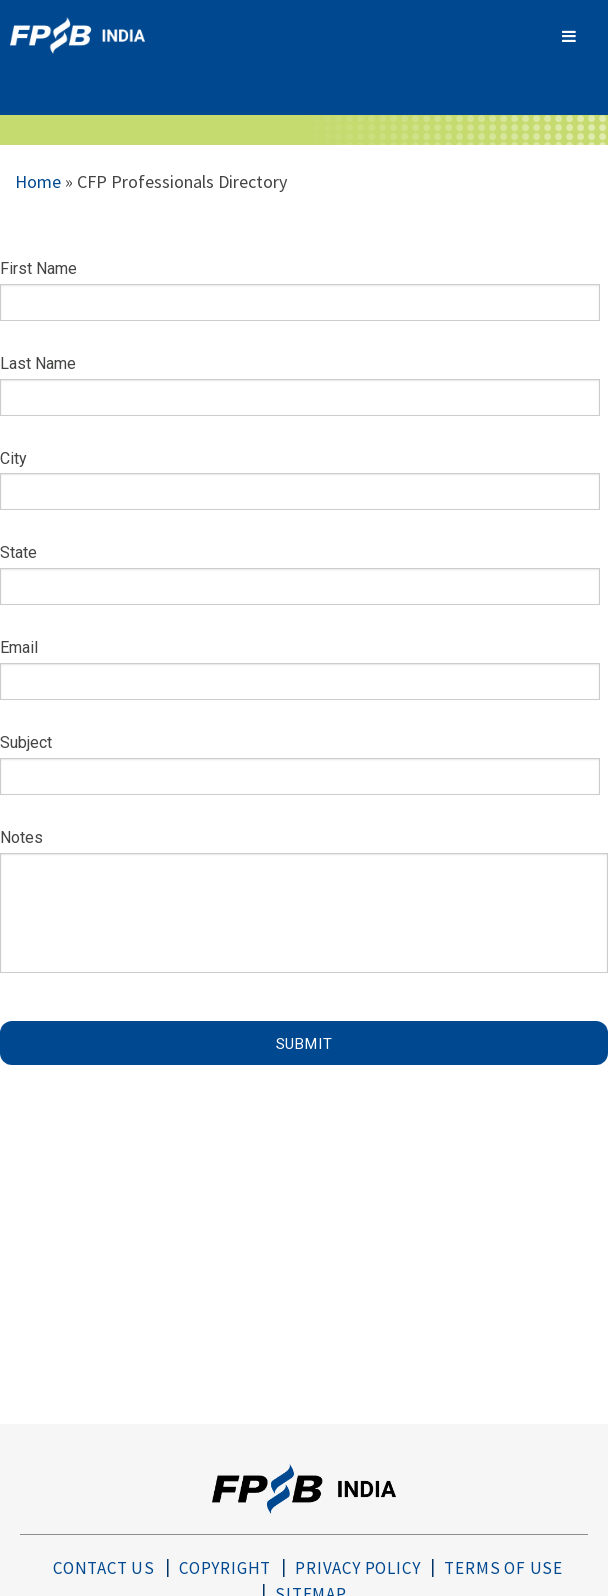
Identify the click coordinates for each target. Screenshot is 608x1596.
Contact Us (104, 1568)
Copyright (225, 1568)
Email (19, 647)
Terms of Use (503, 1568)
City (13, 458)
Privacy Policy (357, 1568)
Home (38, 181)
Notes (21, 837)
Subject (26, 742)
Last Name (38, 363)
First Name (38, 268)
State (18, 552)
